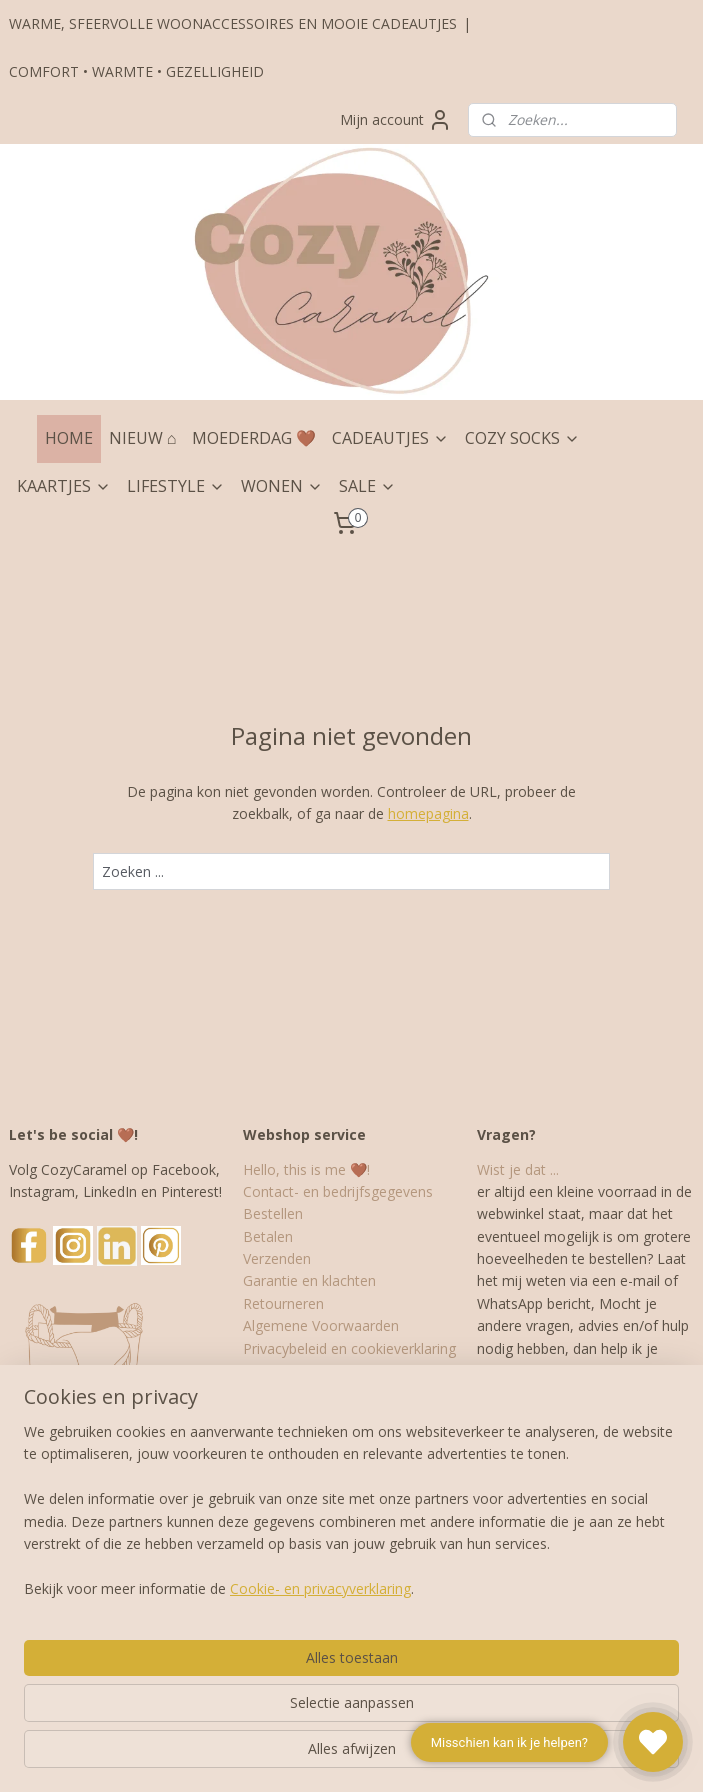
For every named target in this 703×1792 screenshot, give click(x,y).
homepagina (428, 813)
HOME (69, 438)
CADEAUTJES (390, 438)
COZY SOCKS (522, 438)
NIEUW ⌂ (143, 438)
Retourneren (283, 1303)
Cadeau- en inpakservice (321, 1370)
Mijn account (396, 120)
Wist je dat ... (518, 1169)
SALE (367, 486)
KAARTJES (64, 486)
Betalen (268, 1236)
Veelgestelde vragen (308, 1392)
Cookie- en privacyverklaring (320, 1755)
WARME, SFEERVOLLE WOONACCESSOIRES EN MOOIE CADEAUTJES (233, 23)
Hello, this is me (294, 1169)
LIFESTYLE (176, 486)
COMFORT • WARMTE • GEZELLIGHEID (136, 71)
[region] (219, 1645)
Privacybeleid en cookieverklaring (349, 1348)
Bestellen (273, 1213)
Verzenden (277, 1258)
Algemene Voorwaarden (321, 1325)
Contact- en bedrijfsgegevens (338, 1191)
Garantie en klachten (309, 1280)
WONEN (282, 486)
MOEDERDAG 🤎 (254, 438)
